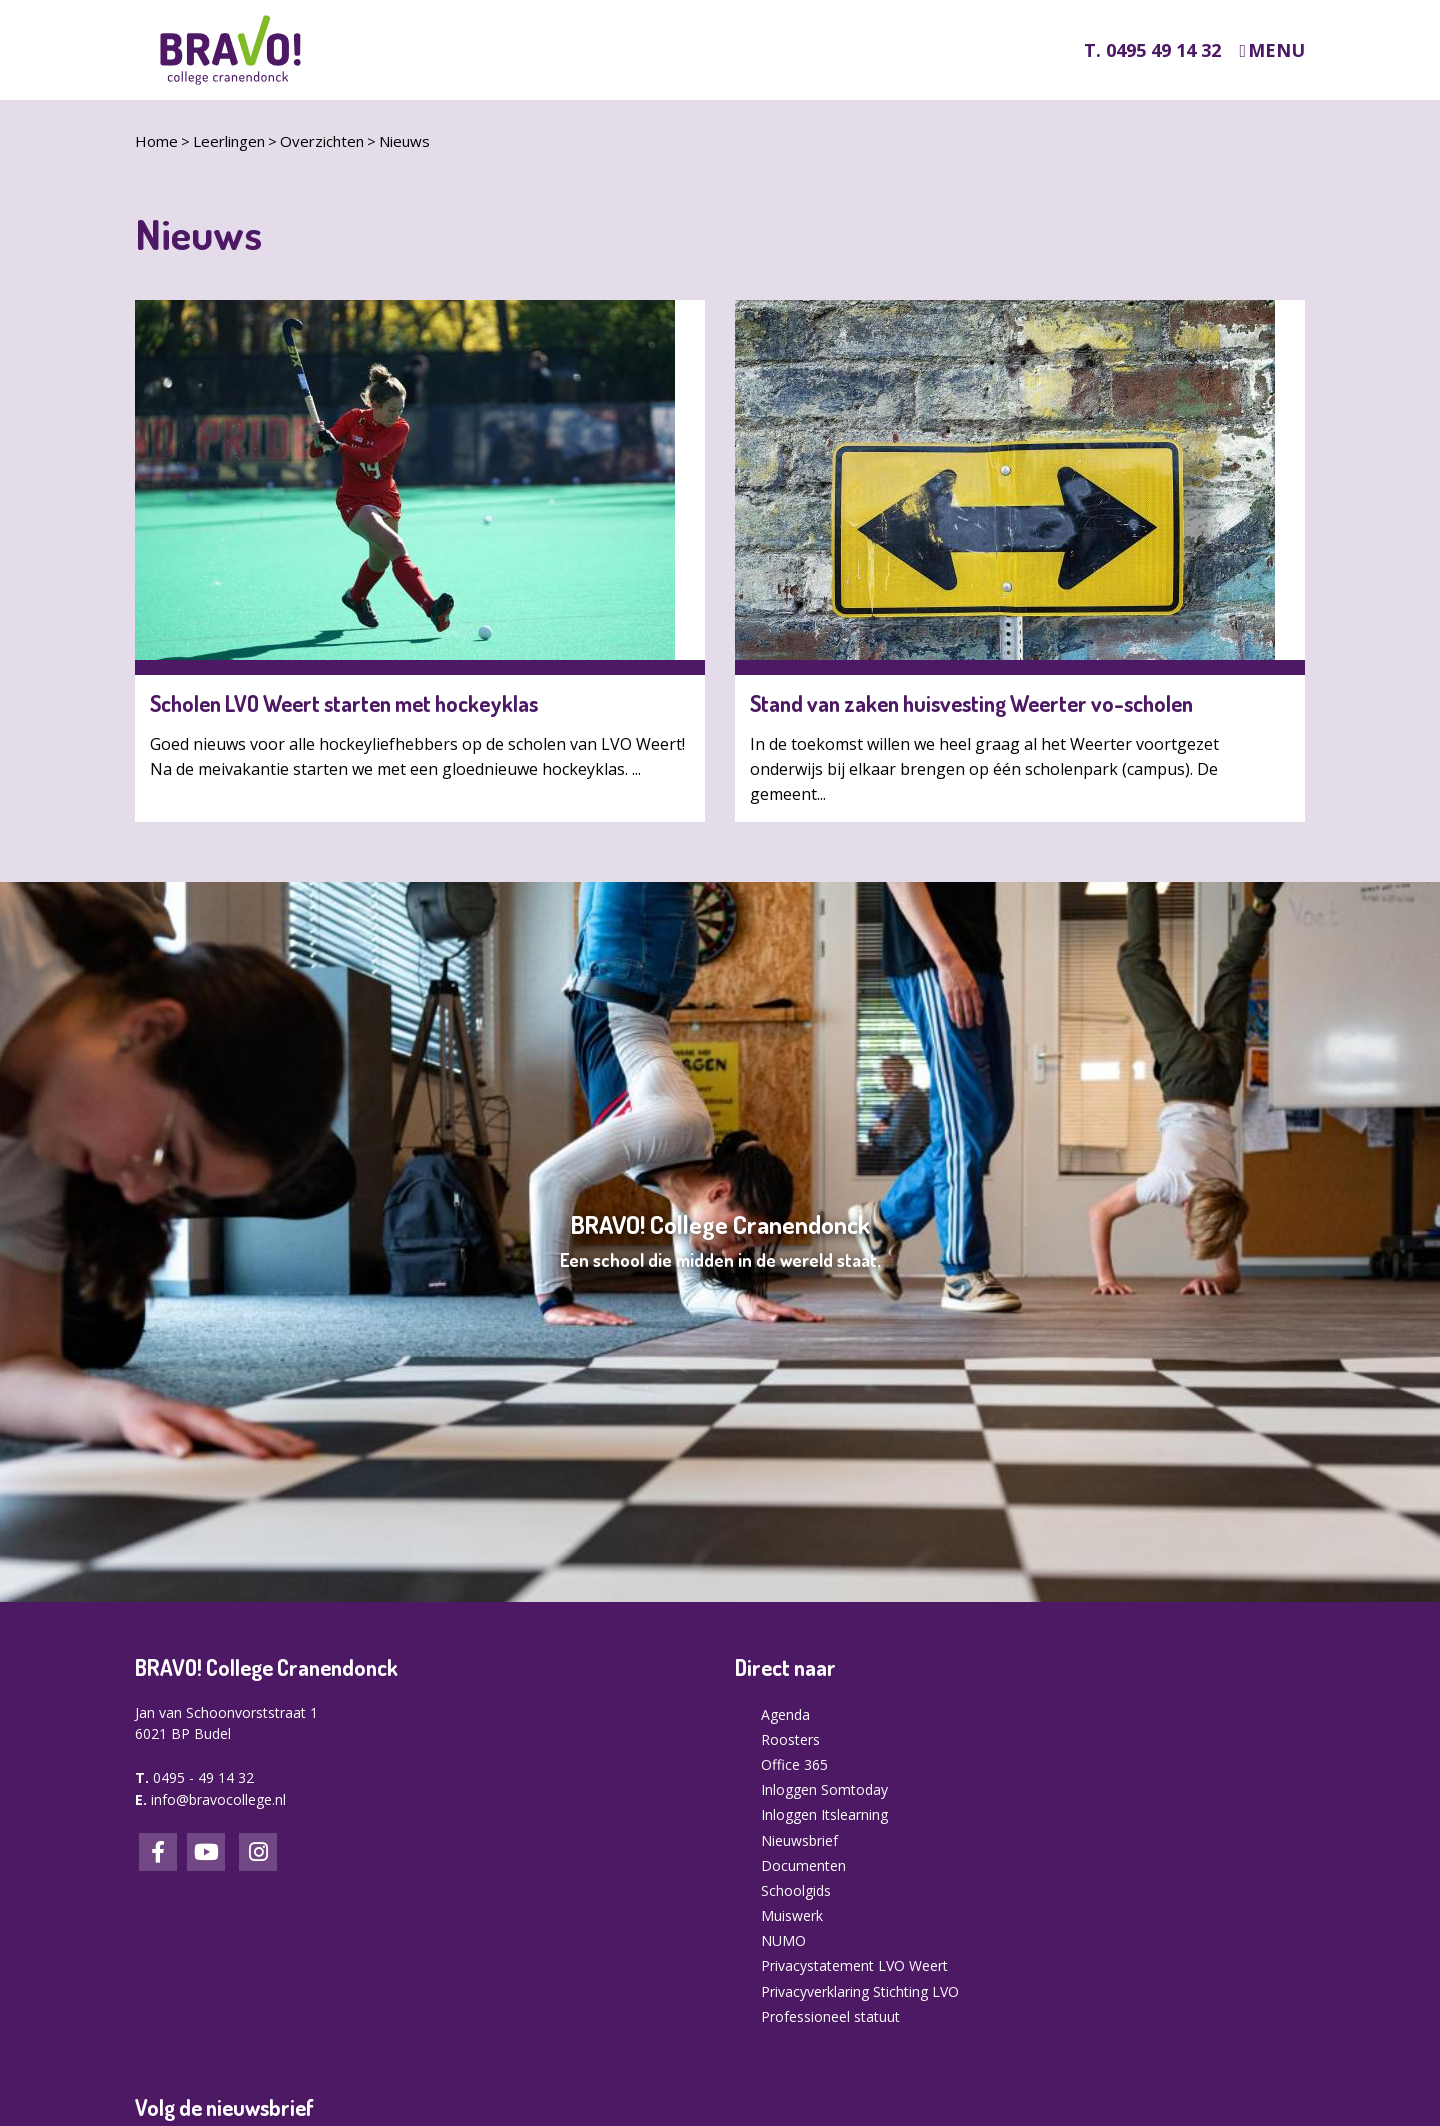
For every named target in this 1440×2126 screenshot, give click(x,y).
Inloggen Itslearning (824, 1814)
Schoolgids (796, 1890)
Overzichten (322, 141)
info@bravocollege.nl (218, 1799)
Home (156, 141)
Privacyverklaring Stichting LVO (860, 1991)
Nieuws (404, 141)
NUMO (783, 1940)
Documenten (803, 1865)
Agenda (785, 1714)
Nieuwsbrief (799, 1840)
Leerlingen (229, 141)
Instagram (258, 1852)
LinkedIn (206, 1852)
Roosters (790, 1739)
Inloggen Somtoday (824, 1789)
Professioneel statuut (830, 2016)
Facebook (158, 1852)
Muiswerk (792, 1915)
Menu (1276, 50)
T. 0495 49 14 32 (1152, 50)
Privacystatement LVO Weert (854, 1965)
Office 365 (794, 1764)
